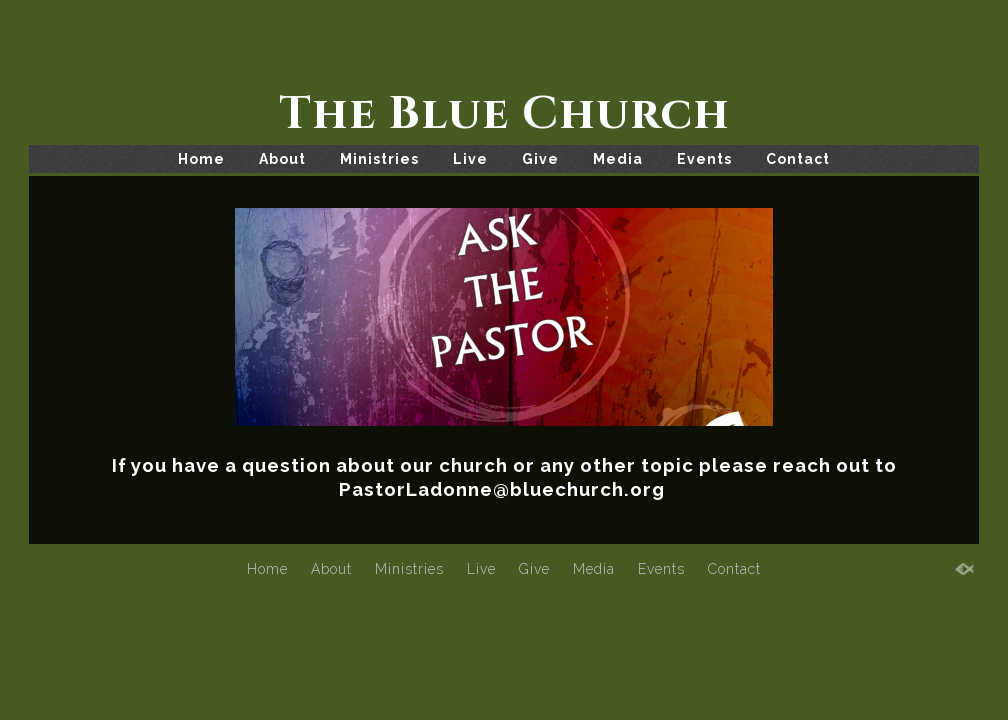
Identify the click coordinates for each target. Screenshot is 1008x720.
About (282, 159)
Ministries (379, 159)
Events (704, 159)
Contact (798, 159)
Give (540, 159)
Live (470, 159)
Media (618, 159)
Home (201, 159)
